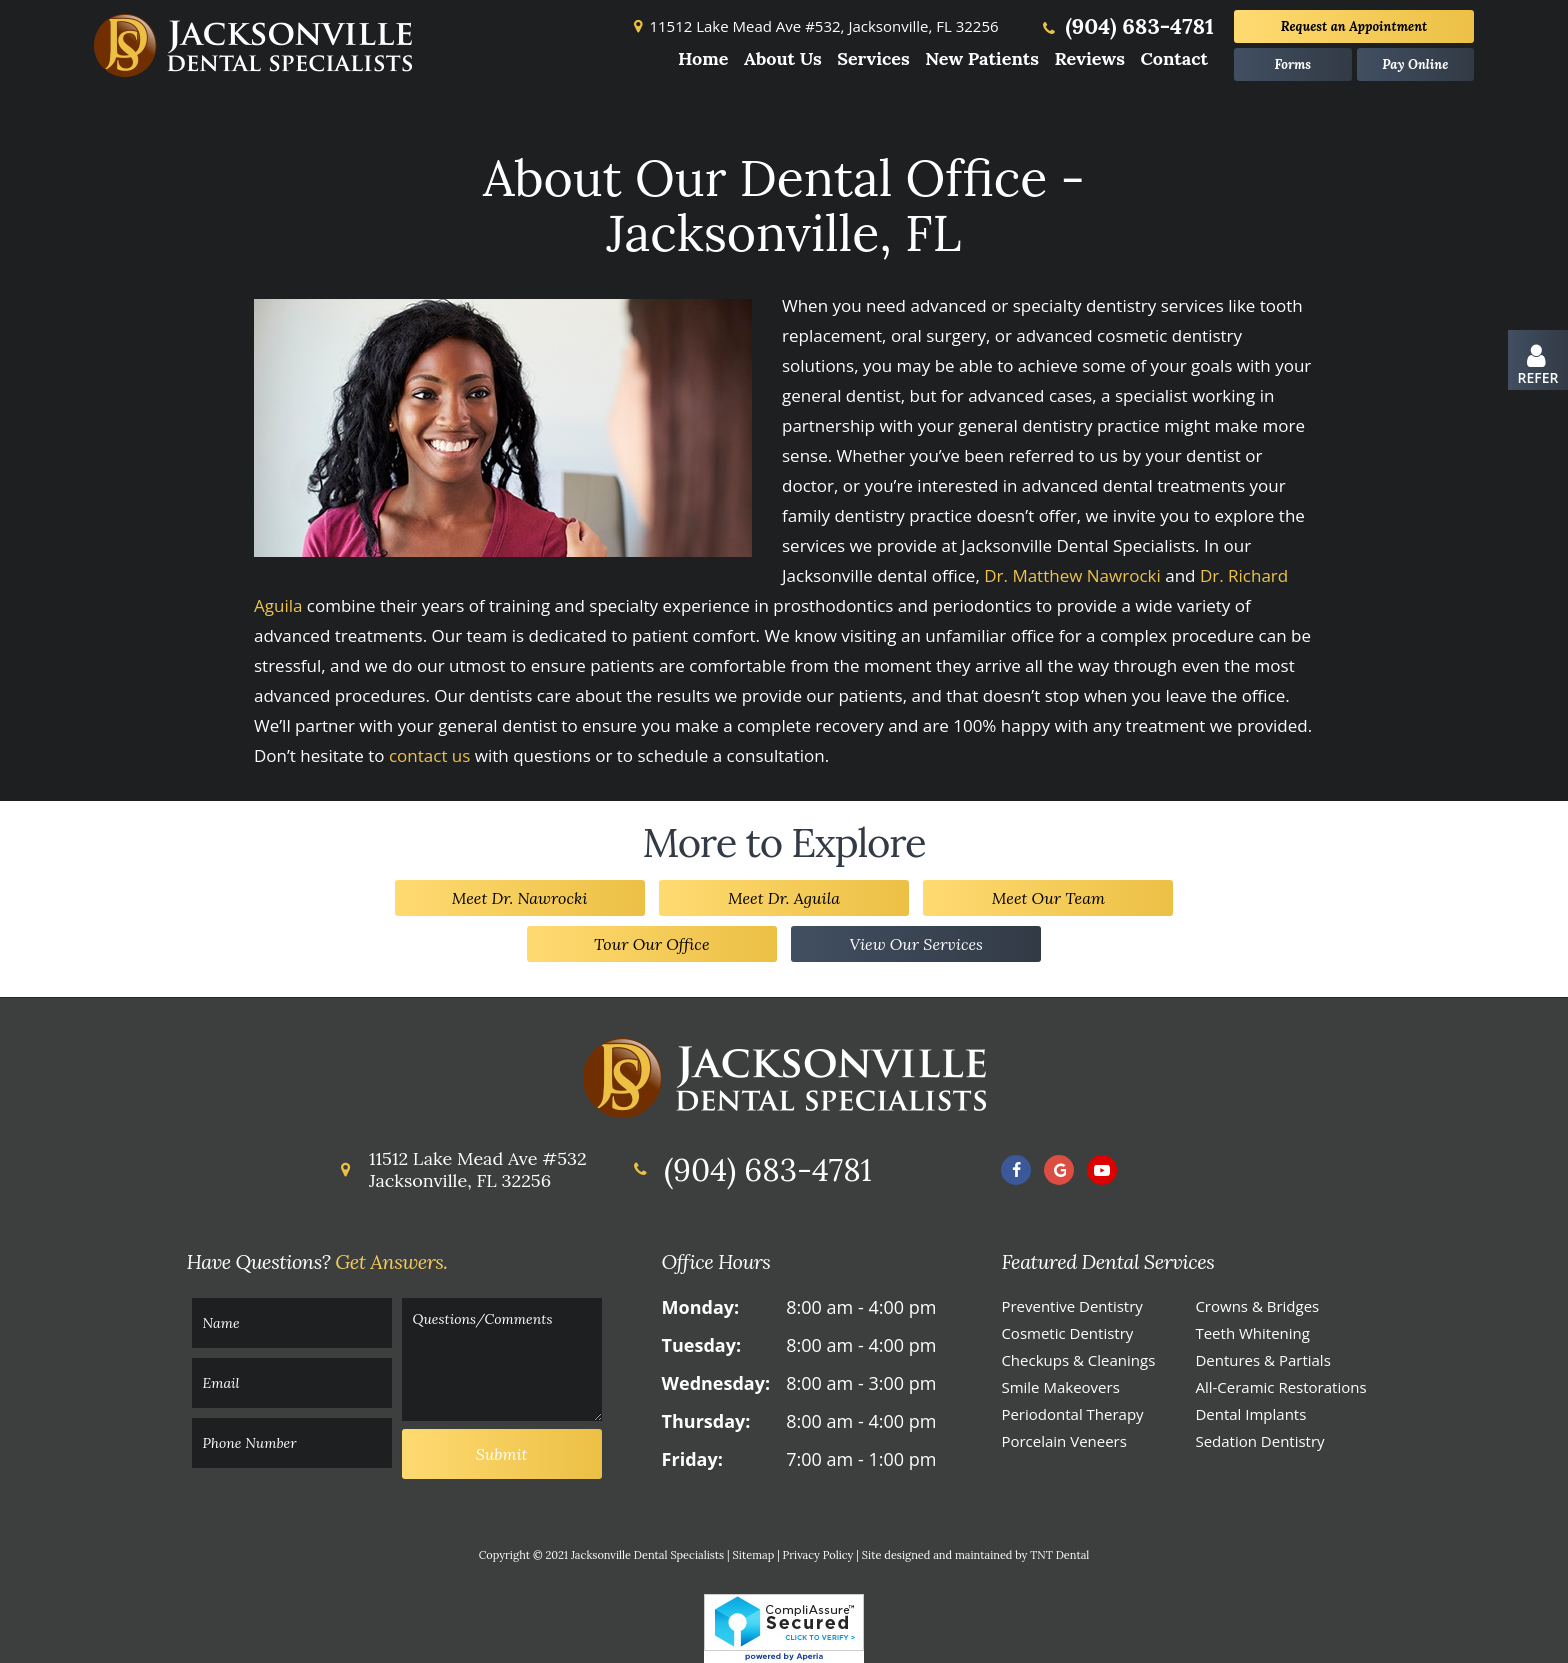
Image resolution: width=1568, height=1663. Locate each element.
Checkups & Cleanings (1078, 1360)
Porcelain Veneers (1063, 1441)
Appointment (1354, 26)
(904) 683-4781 (1126, 26)
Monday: (701, 1307)
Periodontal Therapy (1072, 1414)
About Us (783, 58)
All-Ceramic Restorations (1280, 1387)
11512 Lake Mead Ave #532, (813, 26)
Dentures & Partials (1262, 1360)
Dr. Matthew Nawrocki (1072, 575)
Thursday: (706, 1421)
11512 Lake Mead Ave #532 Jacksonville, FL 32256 (460, 1169)
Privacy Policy (818, 1555)
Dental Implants (1250, 1414)
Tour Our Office (652, 944)
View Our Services (916, 944)
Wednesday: (716, 1383)
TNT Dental (1059, 1555)
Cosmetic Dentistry (1067, 1333)
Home (703, 58)
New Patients (982, 58)
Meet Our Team (1048, 898)
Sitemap (754, 1555)
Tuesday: (701, 1345)
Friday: (692, 1459)
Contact (1174, 58)
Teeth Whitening (1252, 1333)
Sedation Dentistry (1259, 1441)
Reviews (1090, 58)
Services (873, 58)
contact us (429, 755)
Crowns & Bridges (1257, 1306)
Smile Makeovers (1060, 1387)
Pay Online (1415, 64)
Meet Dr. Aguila (784, 898)
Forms (1292, 64)
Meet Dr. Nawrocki (520, 898)
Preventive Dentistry (1071, 1306)
